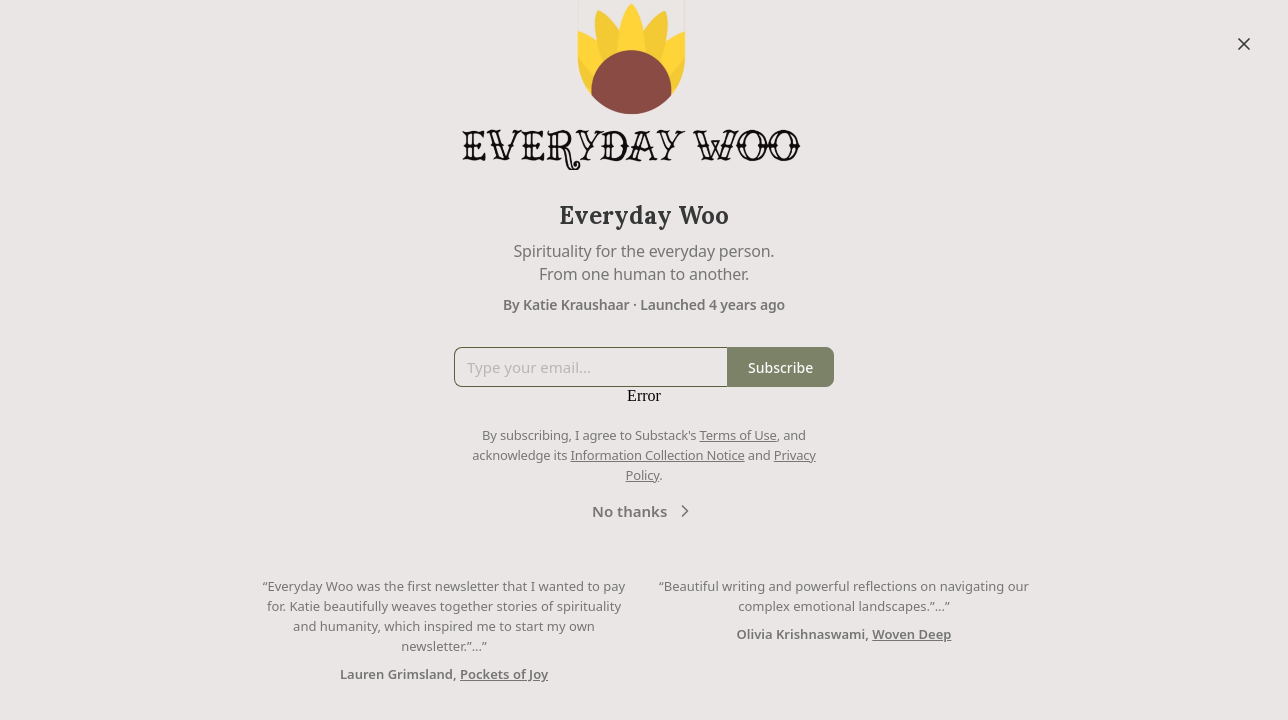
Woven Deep (911, 634)
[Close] (1244, 44)
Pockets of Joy (504, 674)
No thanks (643, 511)
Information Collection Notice (657, 455)
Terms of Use (738, 435)
